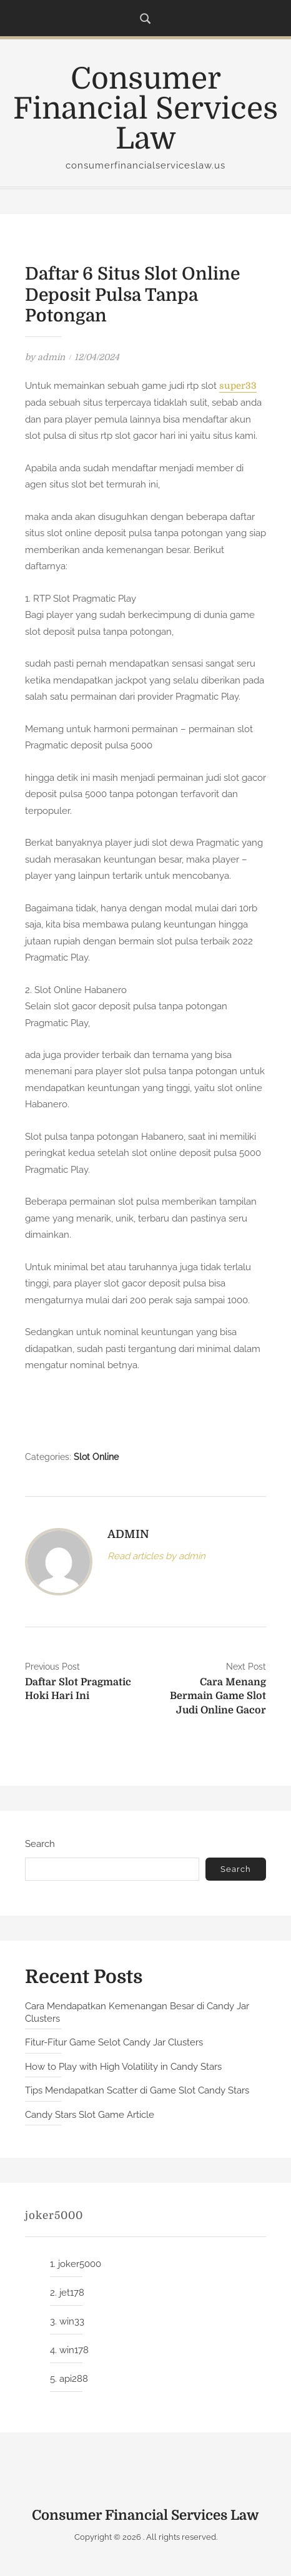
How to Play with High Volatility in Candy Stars (123, 2066)
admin (51, 357)
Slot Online (96, 1457)
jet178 (71, 2292)
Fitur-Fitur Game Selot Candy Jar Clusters (114, 2042)
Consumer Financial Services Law (145, 109)
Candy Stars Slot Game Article (89, 2114)
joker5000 (79, 2264)
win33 (71, 2321)
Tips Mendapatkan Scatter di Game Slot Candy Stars (137, 2090)
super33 (238, 386)
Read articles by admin (156, 1556)
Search (40, 1843)
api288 (73, 2378)
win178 (74, 2350)
